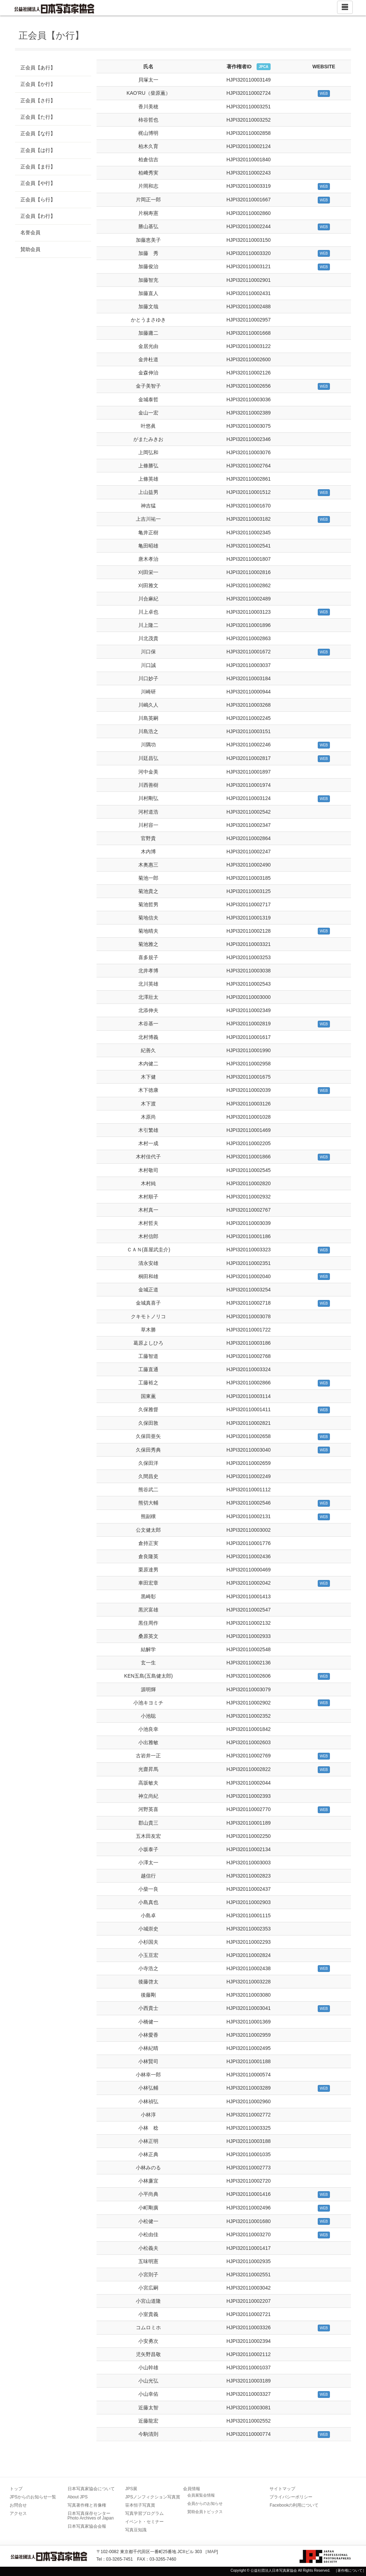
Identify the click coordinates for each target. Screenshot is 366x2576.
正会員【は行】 (37, 150)
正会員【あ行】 (37, 67)
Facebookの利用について (293, 2505)
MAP (212, 2551)
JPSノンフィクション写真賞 (152, 2496)
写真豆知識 (136, 2529)
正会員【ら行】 (37, 199)
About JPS (78, 2496)
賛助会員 (30, 249)
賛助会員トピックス (205, 2511)
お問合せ (18, 2505)
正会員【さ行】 (37, 100)
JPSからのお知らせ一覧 (33, 2496)
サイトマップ (282, 2488)
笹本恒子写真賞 (140, 2505)
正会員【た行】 (37, 117)
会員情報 (191, 2488)
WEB (324, 93)
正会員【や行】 (37, 183)
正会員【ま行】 (37, 167)
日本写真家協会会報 (87, 2526)
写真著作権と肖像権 (87, 2505)
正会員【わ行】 (37, 216)
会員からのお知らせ (205, 2503)
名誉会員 (30, 232)
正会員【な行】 (37, 133)
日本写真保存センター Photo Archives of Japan (91, 2516)
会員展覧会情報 (201, 2495)
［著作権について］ (350, 2570)
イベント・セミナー (144, 2521)
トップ (16, 2488)
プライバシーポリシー (290, 2496)
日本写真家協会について (91, 2488)
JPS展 (131, 2488)
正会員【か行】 (37, 84)
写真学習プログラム (144, 2513)
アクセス (18, 2513)
